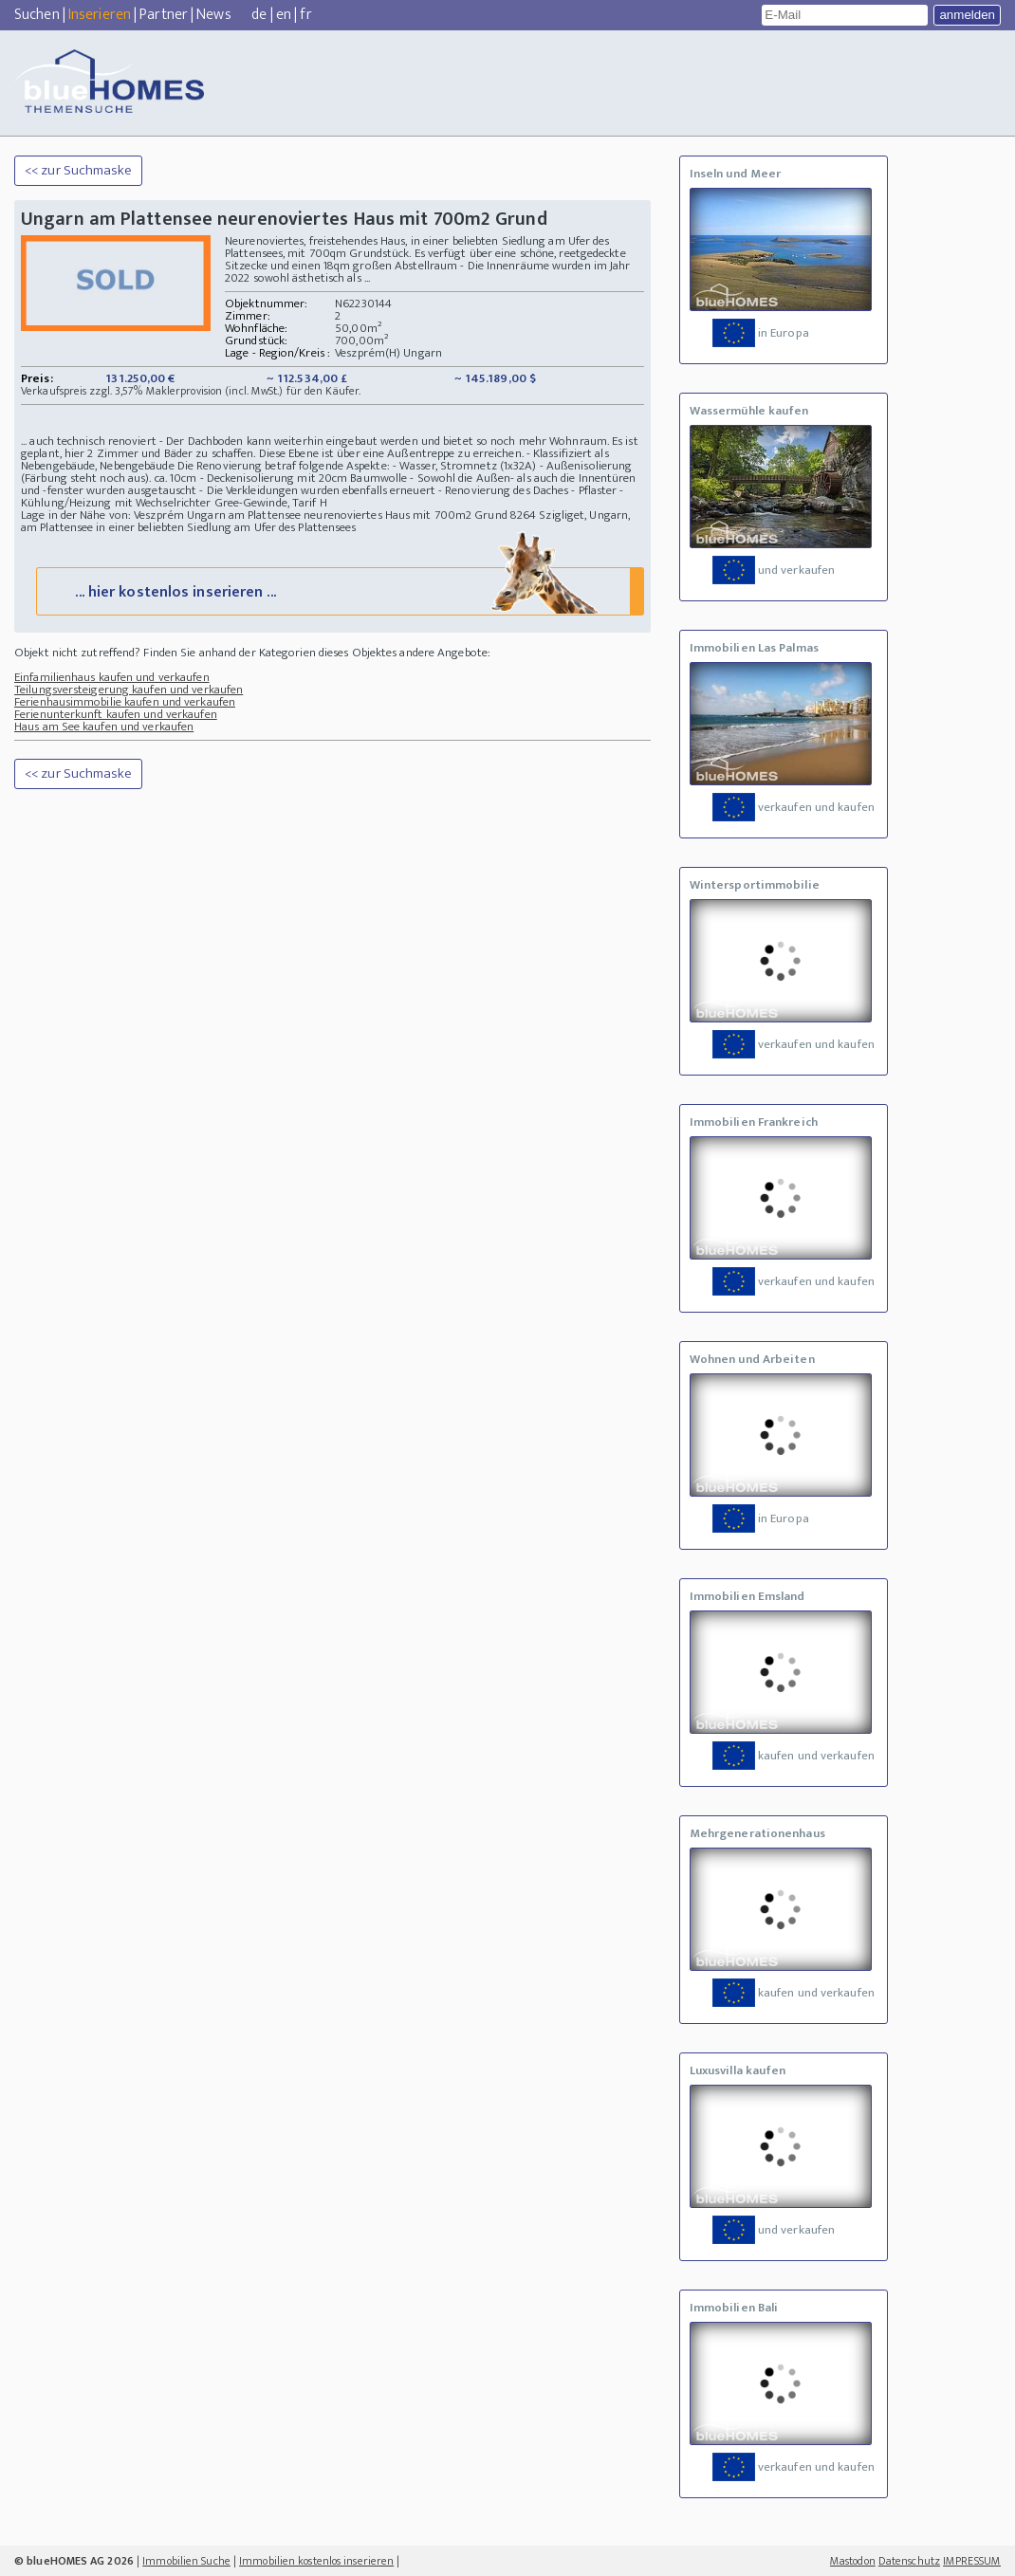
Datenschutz (909, 2560)
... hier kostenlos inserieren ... (337, 590)
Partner (163, 15)
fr (305, 15)
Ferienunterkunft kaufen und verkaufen (115, 714)
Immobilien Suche (186, 2560)
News (213, 15)
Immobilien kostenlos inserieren (316, 2560)
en (283, 15)
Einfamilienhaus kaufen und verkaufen (112, 677)
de (259, 15)
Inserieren (99, 15)
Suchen (37, 15)
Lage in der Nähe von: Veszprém (102, 515)
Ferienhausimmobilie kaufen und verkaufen (124, 701)
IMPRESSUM (972, 2560)
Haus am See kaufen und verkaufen (104, 726)
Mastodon (853, 2560)
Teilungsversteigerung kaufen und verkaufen (128, 689)
